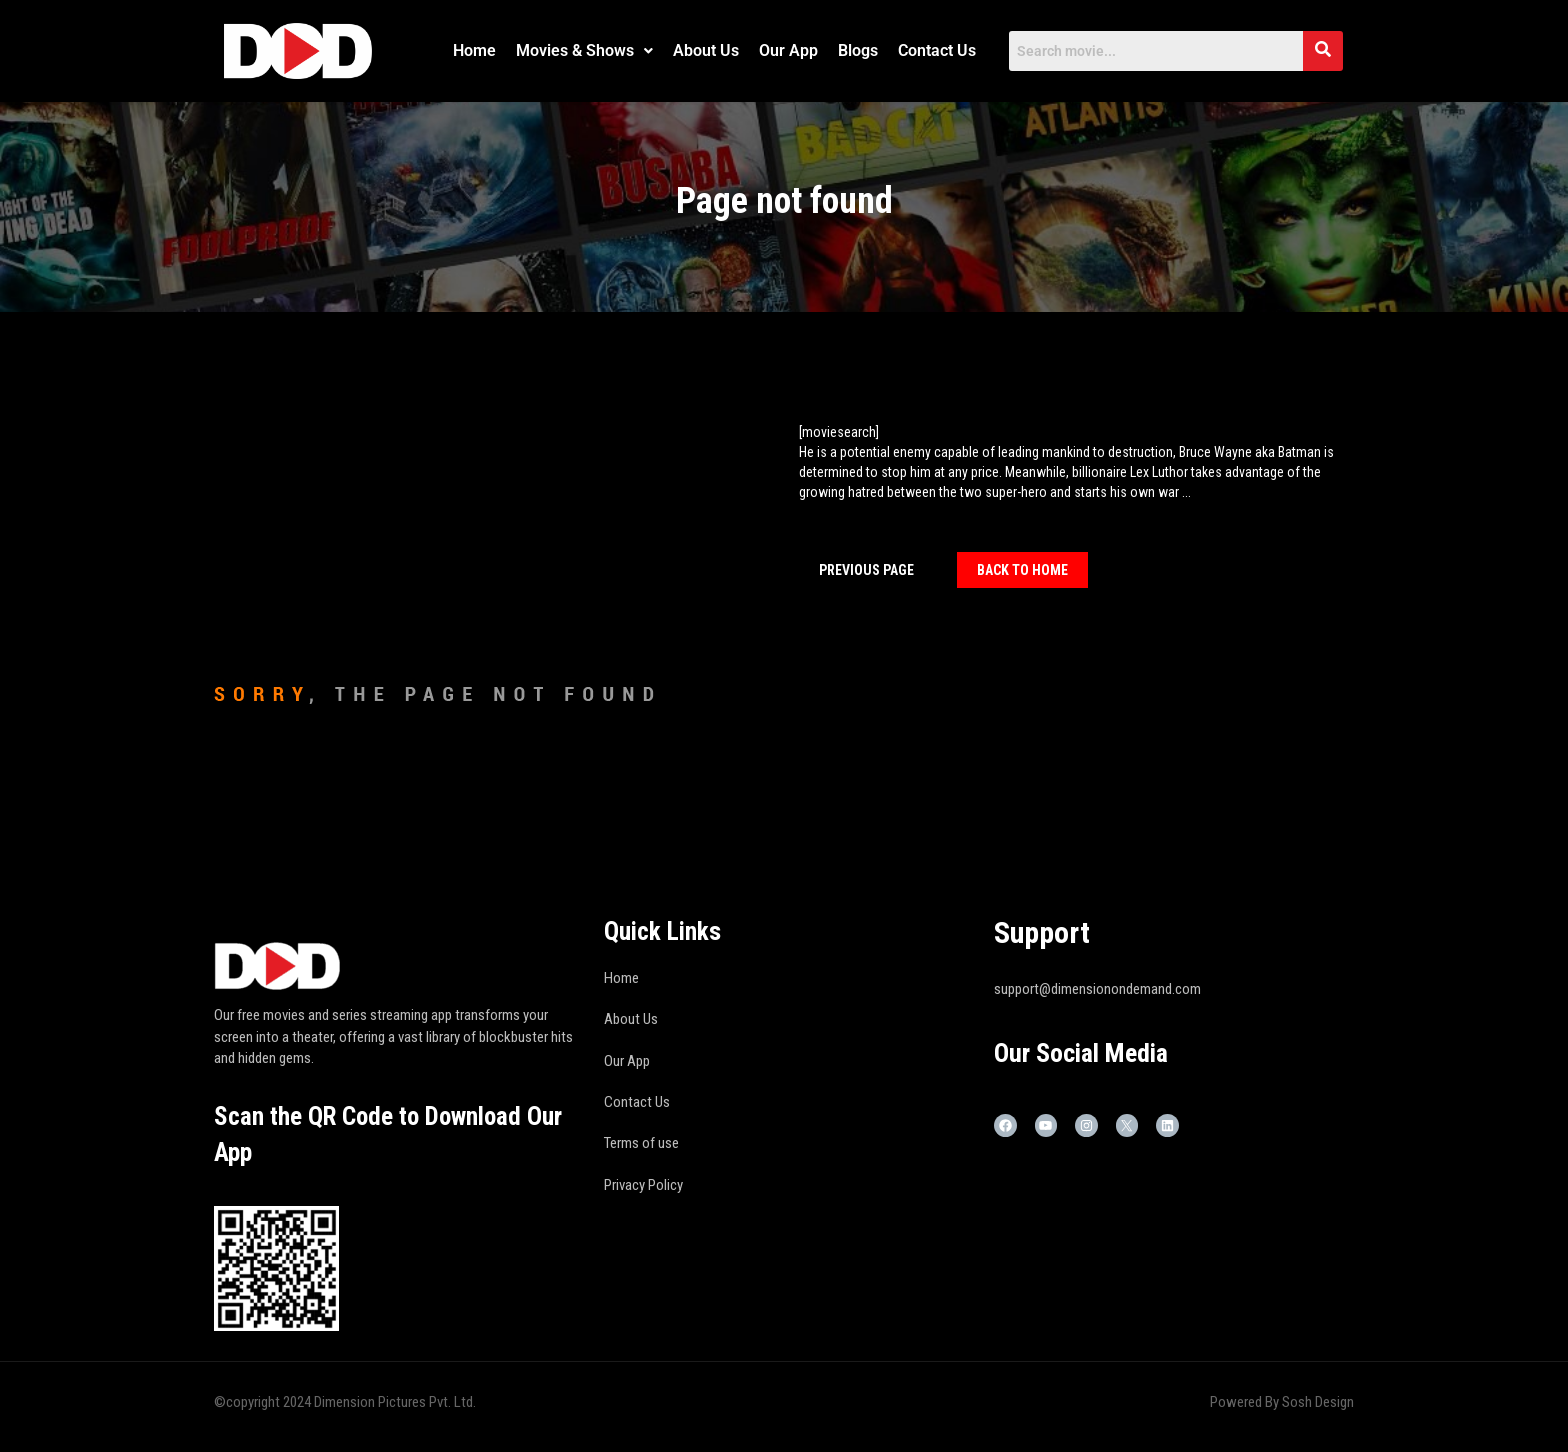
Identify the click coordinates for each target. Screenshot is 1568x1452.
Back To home (1022, 570)
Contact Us (937, 50)
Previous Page (866, 570)
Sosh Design (1318, 1402)
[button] (584, 51)
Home (474, 50)
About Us (706, 50)
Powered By (1246, 1402)
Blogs (858, 50)
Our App (788, 50)
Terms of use (641, 1143)
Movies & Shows (584, 50)
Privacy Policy (643, 1185)
